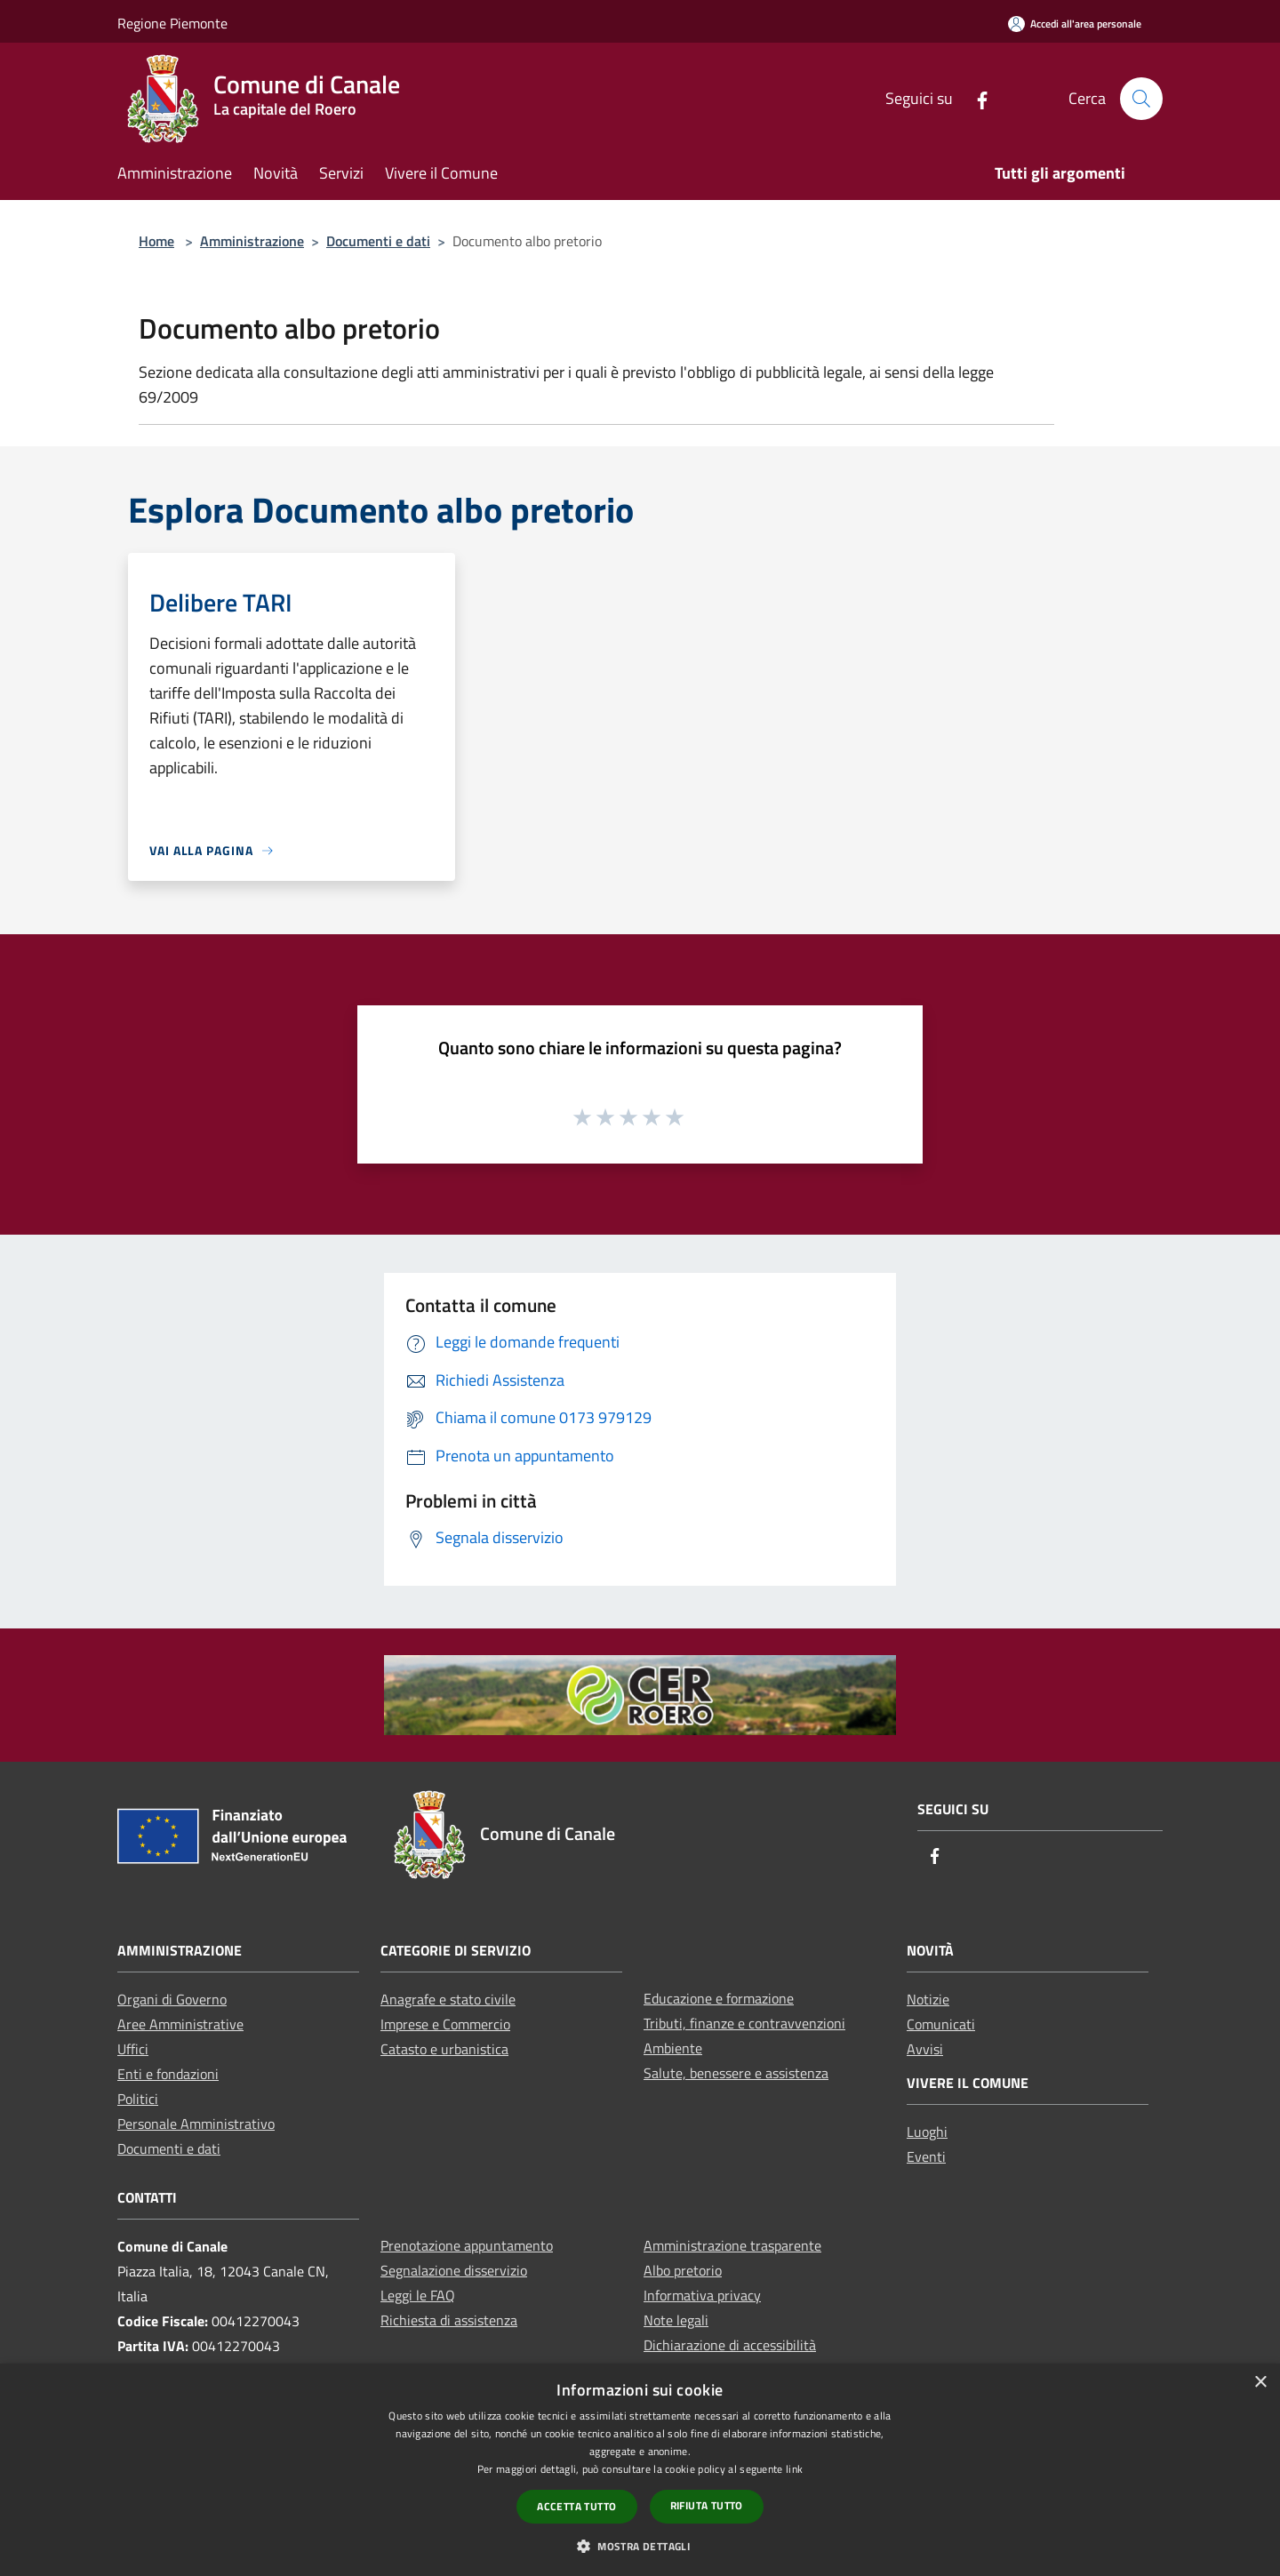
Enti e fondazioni (168, 2073)
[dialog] (640, 2470)
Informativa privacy (702, 2295)
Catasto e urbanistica (444, 2049)
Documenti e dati (378, 241)
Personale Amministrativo (196, 2123)
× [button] (1260, 2382)
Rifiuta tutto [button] (706, 2505)
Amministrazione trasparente (732, 2245)
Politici (137, 2098)
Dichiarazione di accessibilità (730, 2345)
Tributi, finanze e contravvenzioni (744, 2023)
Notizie (928, 1999)
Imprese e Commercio (445, 2024)
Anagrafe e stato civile (448, 1999)
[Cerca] (1141, 98)
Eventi (926, 2156)
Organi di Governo (172, 1999)
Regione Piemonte (172, 23)
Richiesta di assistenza (448, 2320)
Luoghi (927, 2131)
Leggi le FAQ (417, 2295)
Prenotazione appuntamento (466, 2245)
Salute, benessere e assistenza (736, 2073)
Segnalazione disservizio (453, 2270)
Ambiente (673, 2048)
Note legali (676, 2320)
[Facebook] (975, 98)
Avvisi (925, 2049)
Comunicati (941, 2024)
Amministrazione (252, 241)
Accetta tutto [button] (576, 2506)
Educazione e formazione (719, 1998)
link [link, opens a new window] (794, 2468)
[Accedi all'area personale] (1075, 23)
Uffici (132, 2049)
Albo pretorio (683, 2270)
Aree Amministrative (180, 2024)
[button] (640, 2546)
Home (156, 241)
